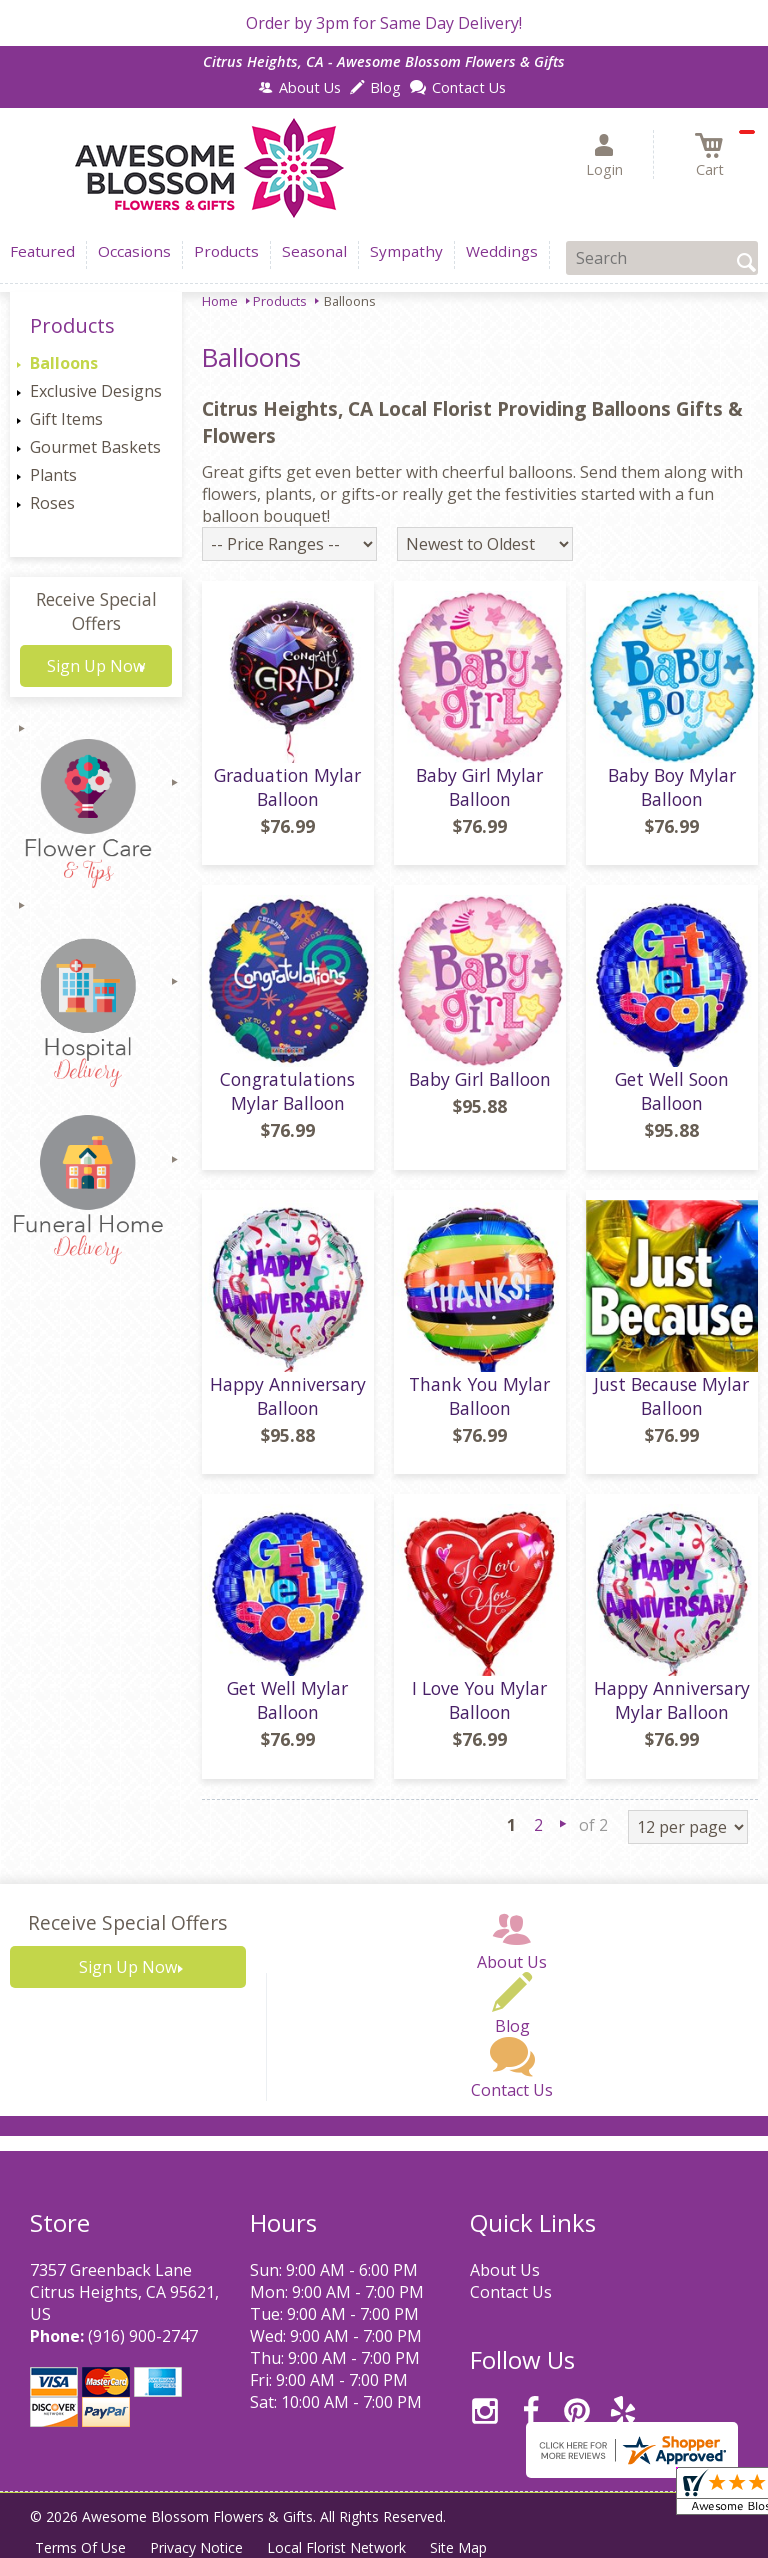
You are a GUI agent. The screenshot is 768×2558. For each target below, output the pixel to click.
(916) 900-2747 (143, 2336)
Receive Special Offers (96, 611)
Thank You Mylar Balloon (479, 1396)
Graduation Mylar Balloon (287, 787)
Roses (52, 503)
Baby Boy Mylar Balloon (672, 787)
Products (280, 301)
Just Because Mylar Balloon (671, 1396)
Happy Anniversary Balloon (288, 1396)
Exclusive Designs (96, 391)
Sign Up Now (96, 666)
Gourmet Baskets (95, 447)
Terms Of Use (80, 2547)
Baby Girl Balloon (480, 1079)
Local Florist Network (336, 2547)
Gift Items (66, 419)
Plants (53, 475)
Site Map (458, 2547)
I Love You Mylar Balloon (479, 1700)
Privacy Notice (196, 2547)
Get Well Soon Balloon (672, 1091)
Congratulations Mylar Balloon (287, 1091)
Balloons (64, 363)
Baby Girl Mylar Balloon (479, 787)
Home (220, 301)
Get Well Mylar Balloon (287, 1700)
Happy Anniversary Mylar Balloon (672, 1700)
